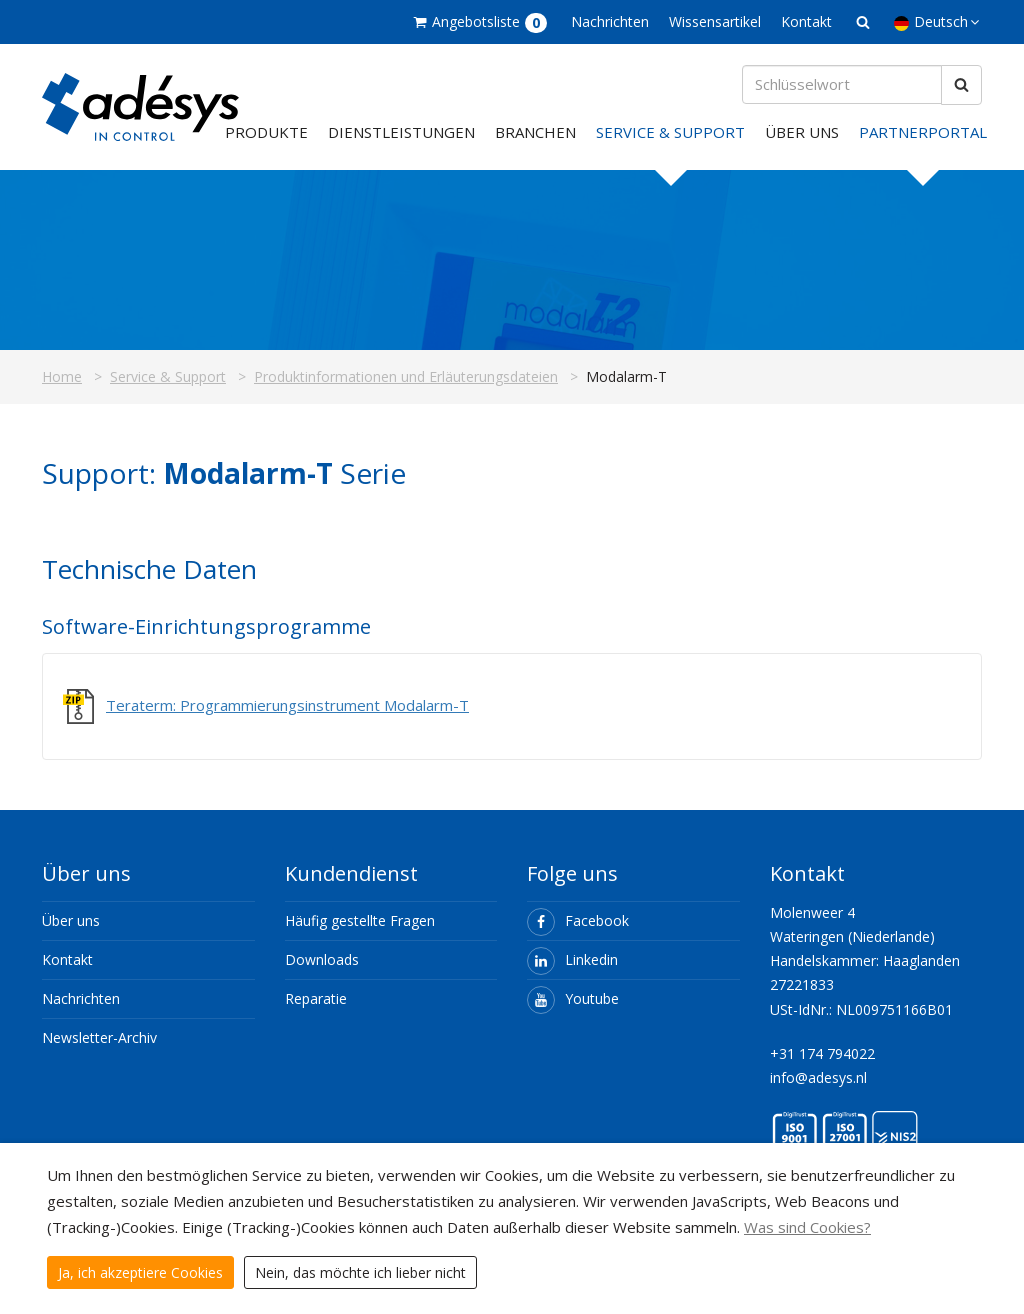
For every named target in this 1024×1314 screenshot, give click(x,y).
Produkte (266, 134)
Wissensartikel (715, 21)
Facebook (578, 922)
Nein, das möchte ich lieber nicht (360, 1272)
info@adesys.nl (818, 1079)
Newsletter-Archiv (99, 1039)
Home (62, 378)
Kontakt (806, 21)
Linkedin (572, 961)
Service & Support (670, 134)
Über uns (802, 134)
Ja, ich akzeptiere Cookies (140, 1272)
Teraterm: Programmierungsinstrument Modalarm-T (287, 707)
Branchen (535, 134)
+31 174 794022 (822, 1055)
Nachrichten (610, 21)
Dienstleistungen (401, 134)
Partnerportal (923, 134)
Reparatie (316, 1000)
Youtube (573, 1000)
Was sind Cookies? (807, 1227)
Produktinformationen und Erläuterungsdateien (406, 378)
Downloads (322, 961)
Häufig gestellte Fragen (360, 922)
